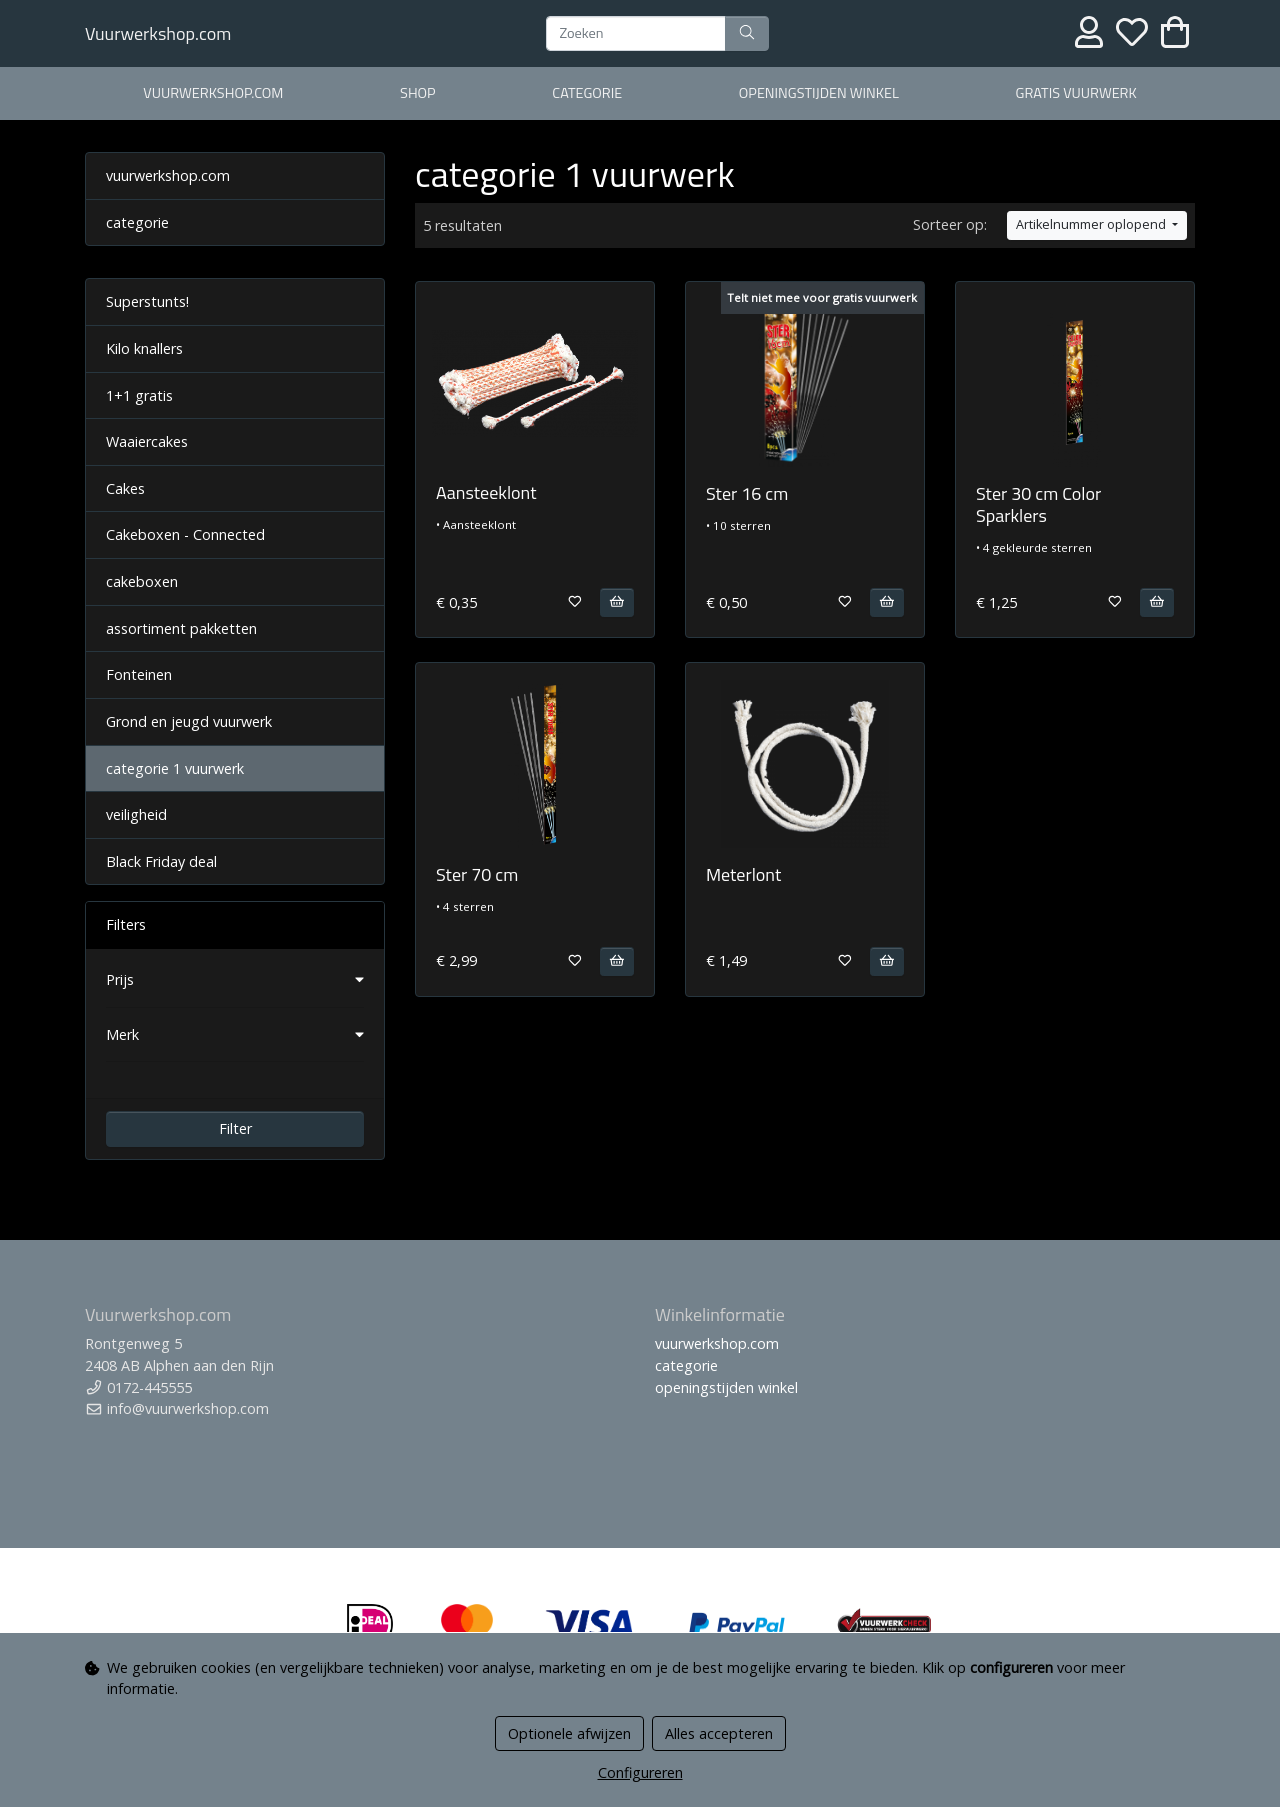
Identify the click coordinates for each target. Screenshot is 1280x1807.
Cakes (125, 488)
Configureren (640, 1772)
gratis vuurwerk (1076, 93)
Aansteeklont (486, 492)
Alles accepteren (719, 1733)
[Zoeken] (636, 34)
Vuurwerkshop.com (158, 33)
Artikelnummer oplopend (1092, 224)
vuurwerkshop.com (213, 93)
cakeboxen (142, 581)
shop (418, 93)
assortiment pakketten (181, 628)
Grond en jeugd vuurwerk (189, 721)
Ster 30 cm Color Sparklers (1038, 504)
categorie (587, 93)
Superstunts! (147, 301)
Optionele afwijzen (569, 1733)
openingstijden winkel (819, 93)
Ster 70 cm (477, 874)
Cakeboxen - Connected (185, 534)
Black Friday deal (161, 861)
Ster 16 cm (747, 493)
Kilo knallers (144, 348)
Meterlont (743, 874)
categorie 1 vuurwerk (175, 768)
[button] (235, 980)
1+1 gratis (139, 395)
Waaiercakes (147, 441)
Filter (235, 1128)
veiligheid (136, 814)
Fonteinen (139, 674)
